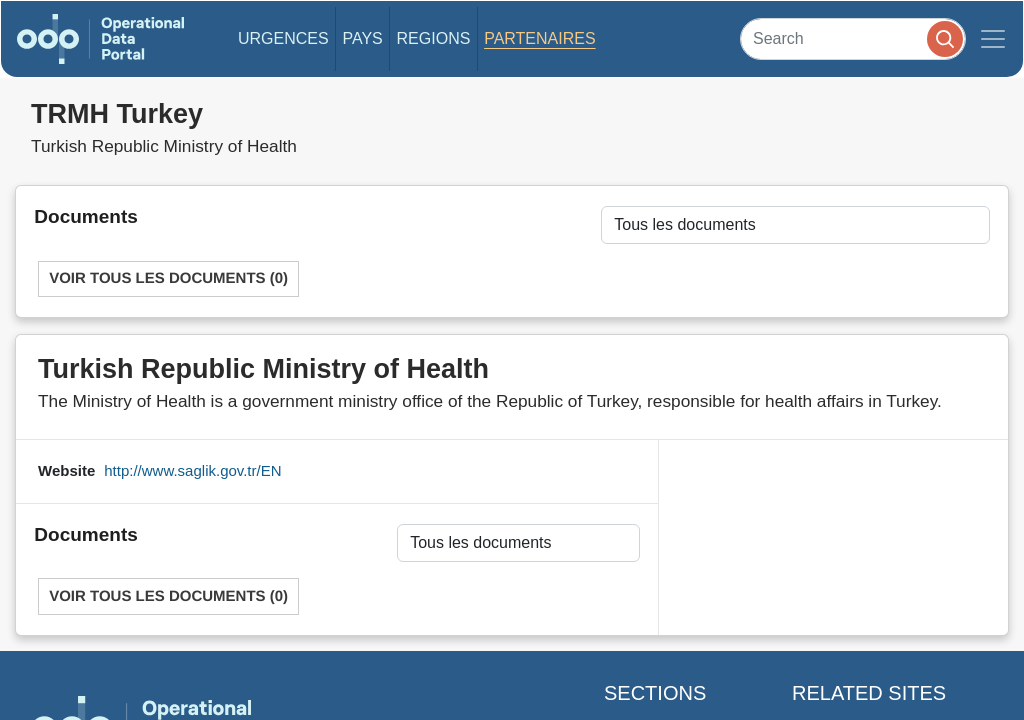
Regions (434, 38)
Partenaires (539, 38)
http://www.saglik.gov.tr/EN (192, 470)
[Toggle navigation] (993, 39)
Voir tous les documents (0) (168, 278)
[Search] (853, 38)
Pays (362, 38)
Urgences (283, 38)
